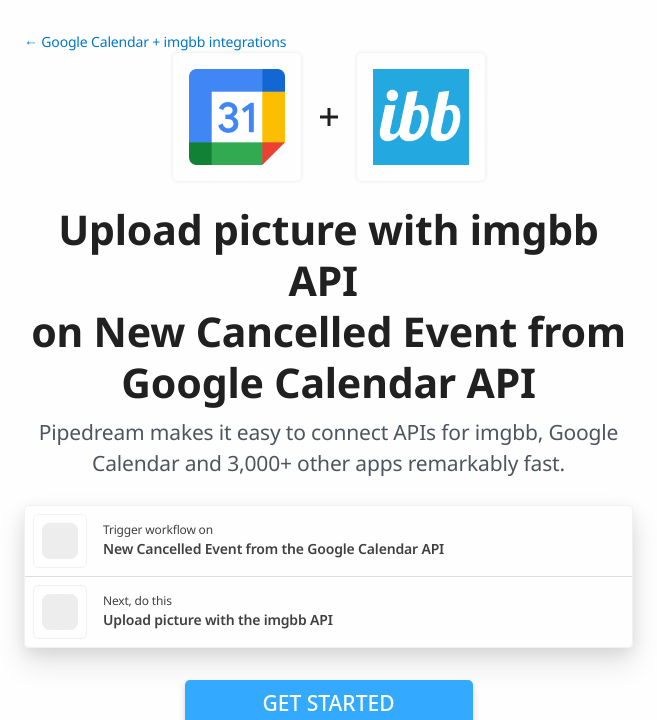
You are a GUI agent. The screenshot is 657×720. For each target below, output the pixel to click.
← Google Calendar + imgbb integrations (155, 42)
